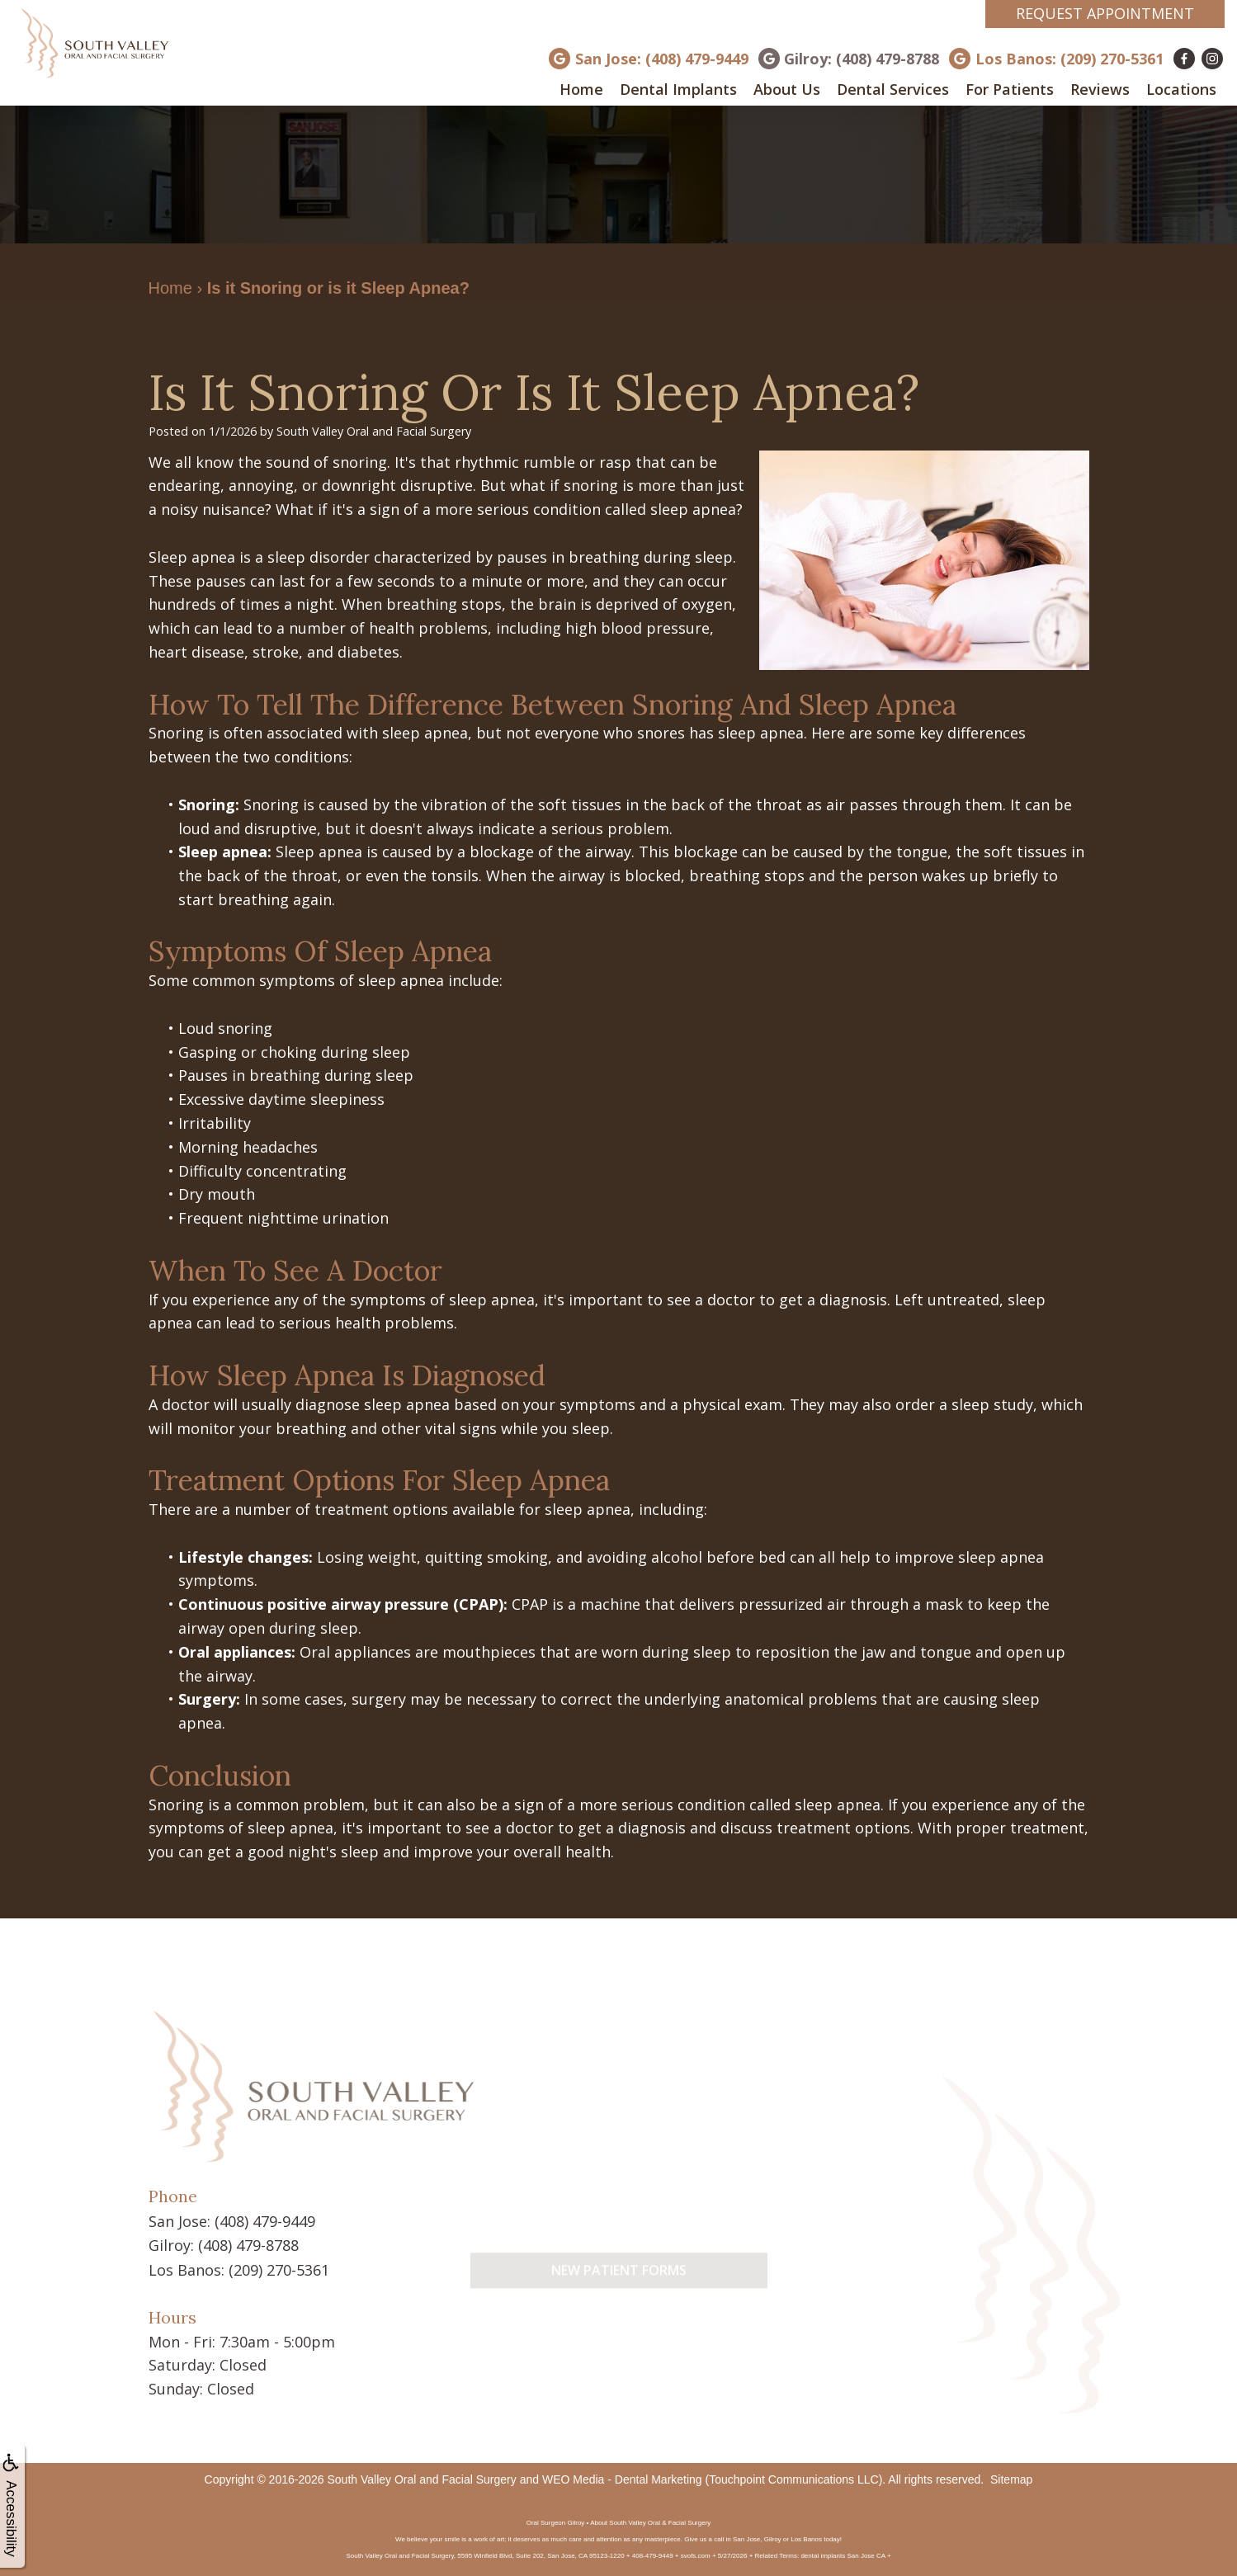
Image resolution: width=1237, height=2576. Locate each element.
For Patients (1010, 89)
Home (581, 89)
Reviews (1100, 89)
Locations (1181, 89)
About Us (786, 89)
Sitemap (1011, 2477)
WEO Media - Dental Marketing (622, 2477)
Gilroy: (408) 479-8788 (861, 58)
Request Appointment (1105, 13)
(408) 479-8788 (248, 2243)
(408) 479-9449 (265, 2220)
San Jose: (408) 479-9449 (661, 58)
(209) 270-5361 (279, 2267)
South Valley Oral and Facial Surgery (421, 2477)
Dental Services (893, 89)
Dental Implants (678, 89)
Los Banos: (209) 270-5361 (1069, 58)
